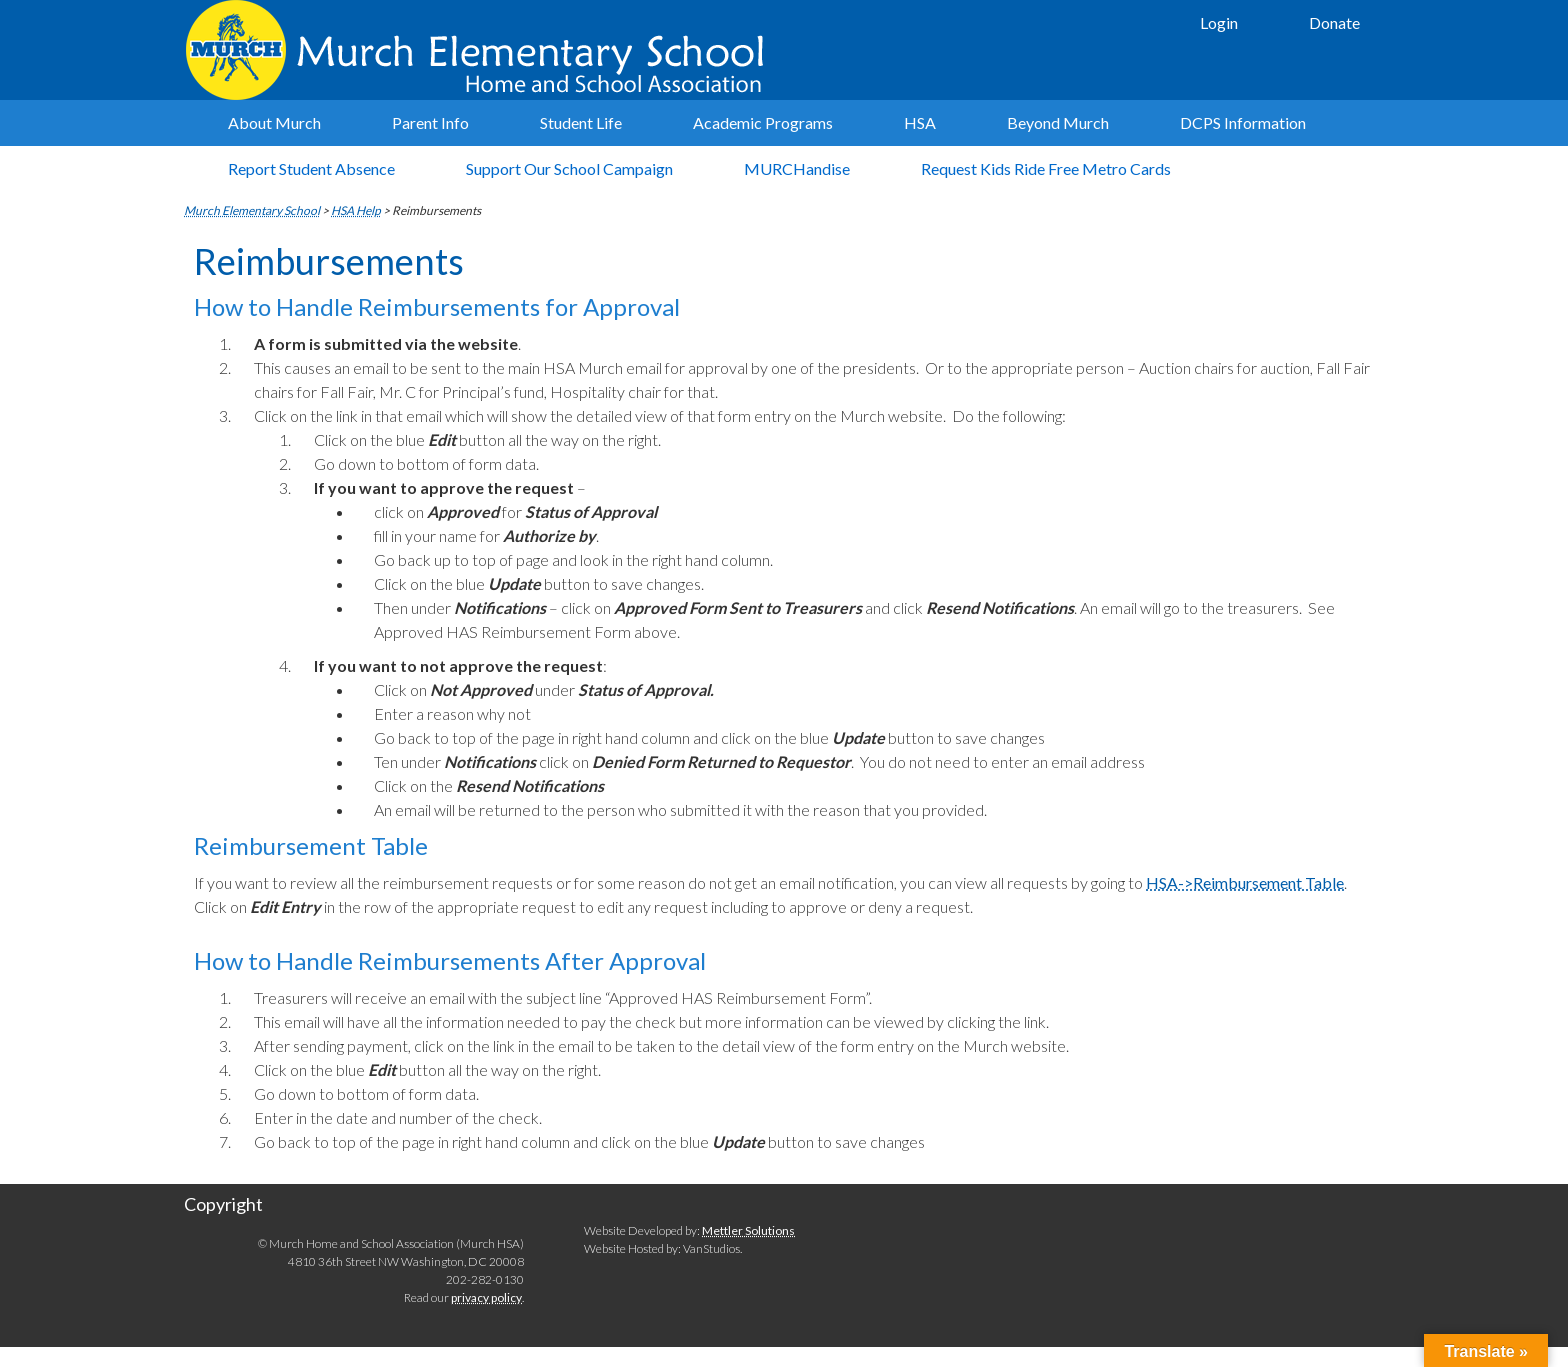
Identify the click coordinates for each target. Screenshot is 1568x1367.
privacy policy (486, 1297)
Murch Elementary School (484, 50)
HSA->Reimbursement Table (1245, 882)
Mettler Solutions (748, 1230)
